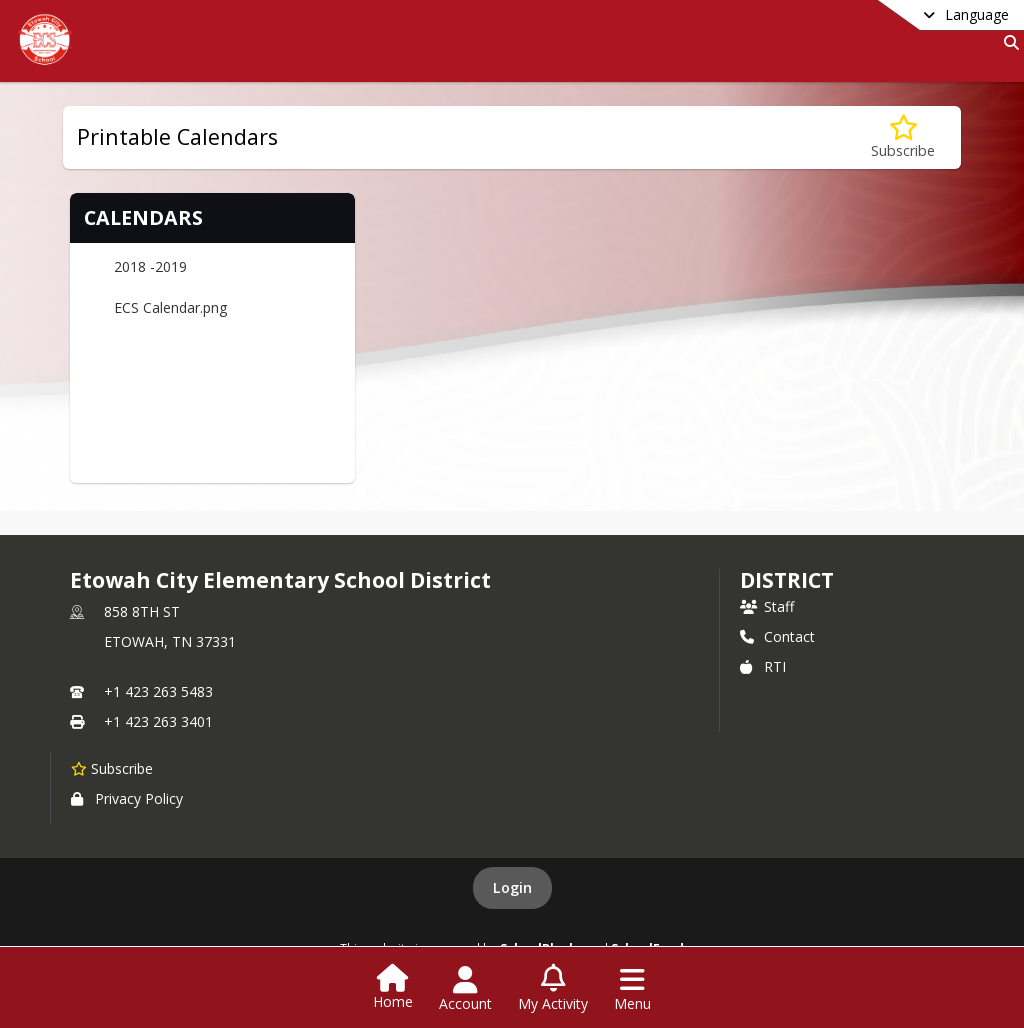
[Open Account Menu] (465, 989)
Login (512, 887)
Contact (777, 636)
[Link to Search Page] (1007, 42)
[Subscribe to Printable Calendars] (903, 137)
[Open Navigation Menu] (632, 989)
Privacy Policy (127, 798)
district (787, 580)
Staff (767, 606)
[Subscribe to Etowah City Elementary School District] (112, 768)
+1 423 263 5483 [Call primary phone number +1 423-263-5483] (158, 691)
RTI (763, 666)
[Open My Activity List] (553, 989)
